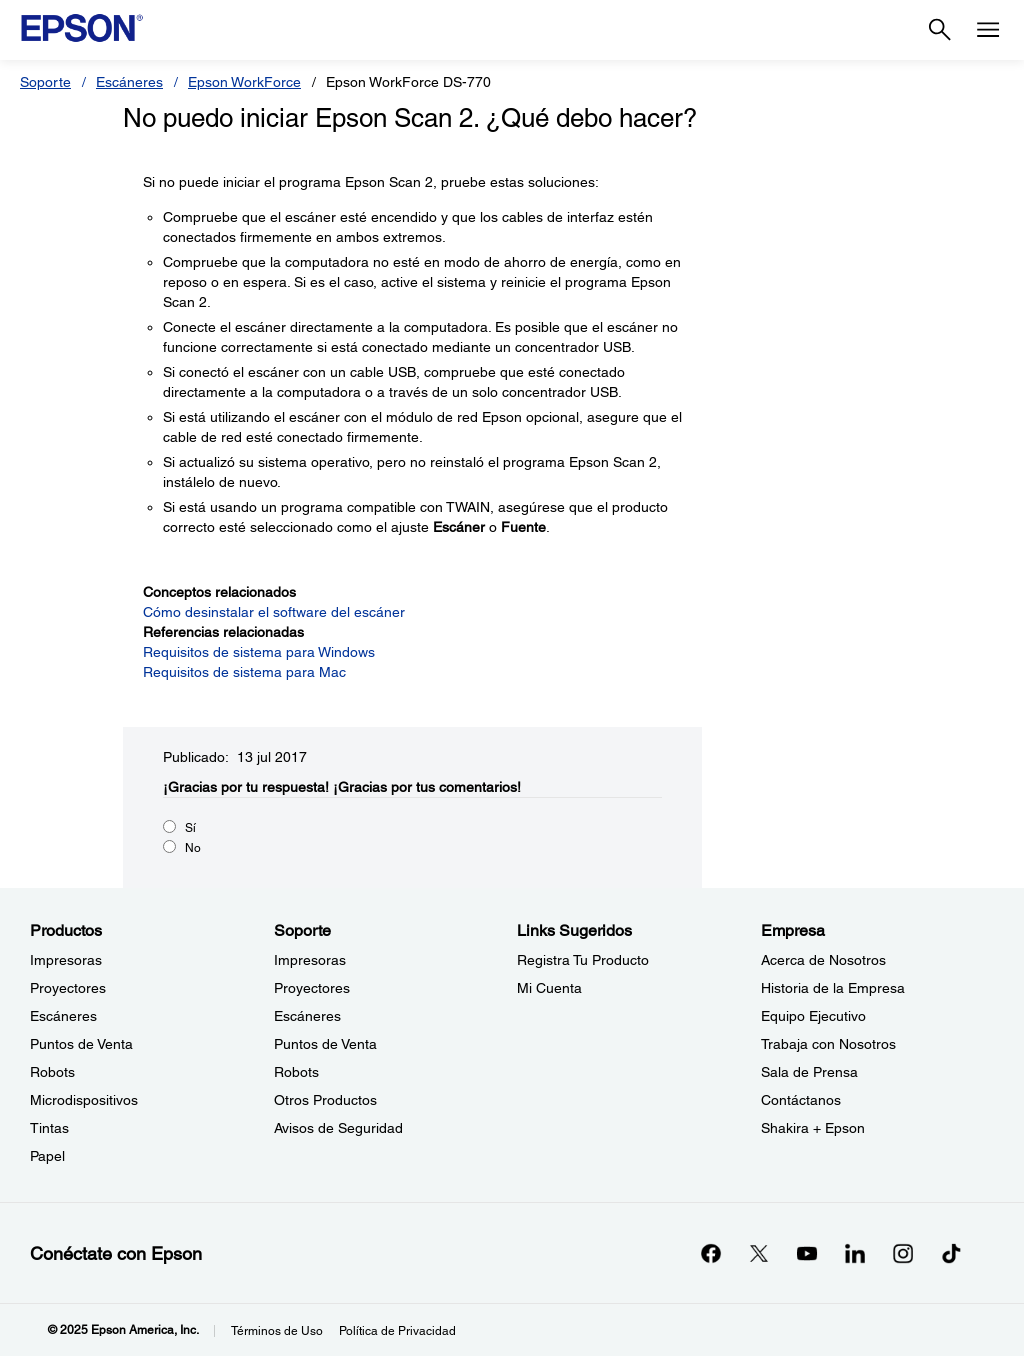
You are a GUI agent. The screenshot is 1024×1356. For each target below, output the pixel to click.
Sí (190, 828)
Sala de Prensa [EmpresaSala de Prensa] (809, 1072)
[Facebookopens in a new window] (711, 1253)
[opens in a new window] (951, 1253)
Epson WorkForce (244, 82)
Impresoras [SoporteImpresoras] (310, 960)
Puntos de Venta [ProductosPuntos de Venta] (81, 1044)
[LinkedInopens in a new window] (855, 1253)
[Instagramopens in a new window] (903, 1253)
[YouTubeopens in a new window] (807, 1253)
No (193, 848)
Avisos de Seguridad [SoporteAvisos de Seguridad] (338, 1128)
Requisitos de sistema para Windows (259, 652)
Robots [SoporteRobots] (296, 1072)
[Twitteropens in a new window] (759, 1253)
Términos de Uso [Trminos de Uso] (277, 1331)
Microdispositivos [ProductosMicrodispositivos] (84, 1100)
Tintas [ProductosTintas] (49, 1128)
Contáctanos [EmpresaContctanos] (801, 1100)
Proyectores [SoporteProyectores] (312, 988)
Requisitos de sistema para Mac (244, 672)
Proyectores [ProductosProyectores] (68, 988)
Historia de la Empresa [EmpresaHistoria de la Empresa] (833, 988)
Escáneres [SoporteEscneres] (307, 1016)
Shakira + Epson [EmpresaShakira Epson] (813, 1128)
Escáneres (129, 82)
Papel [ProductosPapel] (47, 1156)
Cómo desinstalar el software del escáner (274, 612)
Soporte (45, 82)
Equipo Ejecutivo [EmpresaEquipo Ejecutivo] (813, 1016)
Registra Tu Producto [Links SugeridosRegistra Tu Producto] (583, 960)
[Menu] (988, 30)
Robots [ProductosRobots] (52, 1072)
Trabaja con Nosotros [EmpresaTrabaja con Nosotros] (828, 1044)
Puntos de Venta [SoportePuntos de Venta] (325, 1044)
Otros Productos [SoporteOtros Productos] (325, 1100)
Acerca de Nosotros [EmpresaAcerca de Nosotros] (823, 960)
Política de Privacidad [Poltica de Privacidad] (397, 1331)
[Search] (940, 30)
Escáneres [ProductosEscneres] (63, 1016)
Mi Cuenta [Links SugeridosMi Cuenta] (549, 988)
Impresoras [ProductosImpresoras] (66, 960)
